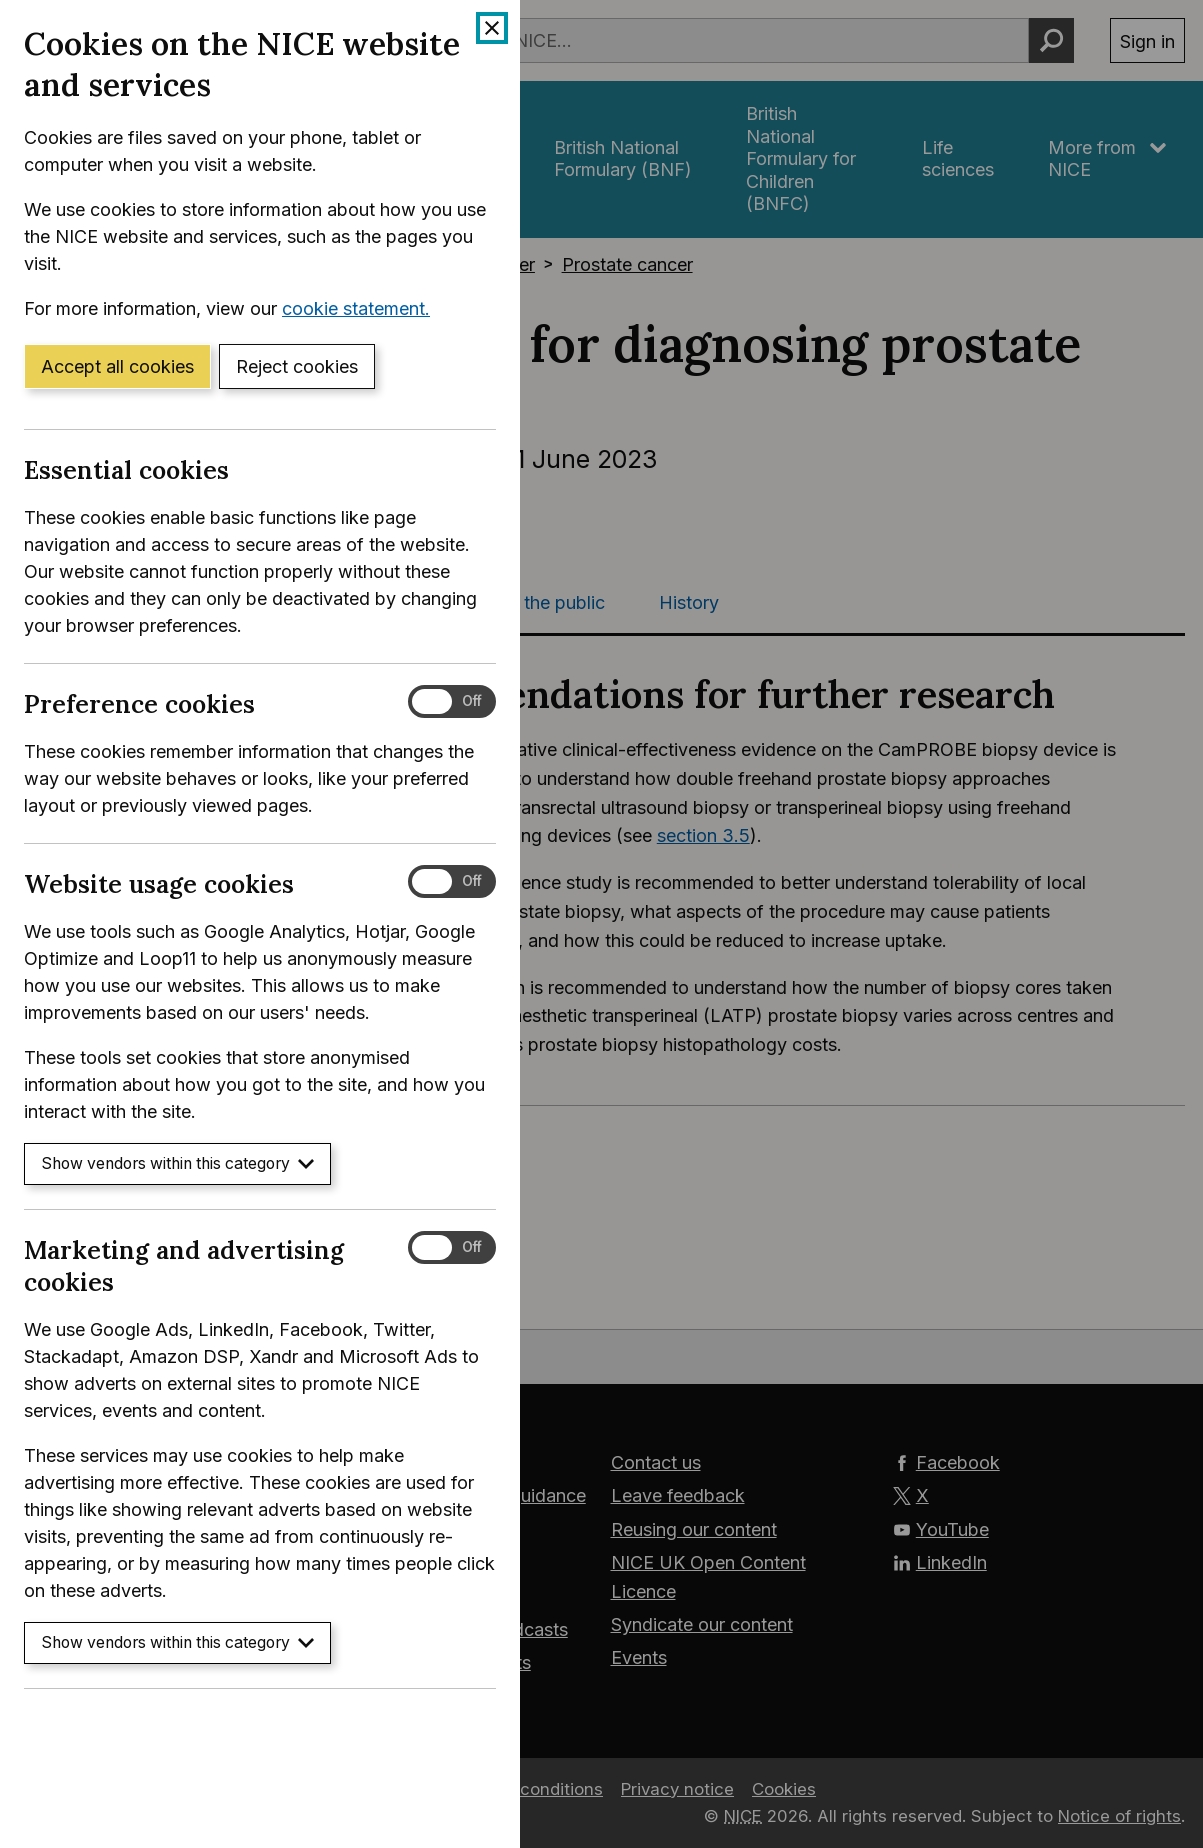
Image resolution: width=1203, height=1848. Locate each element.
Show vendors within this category (177, 1163)
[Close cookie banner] (492, 28)
